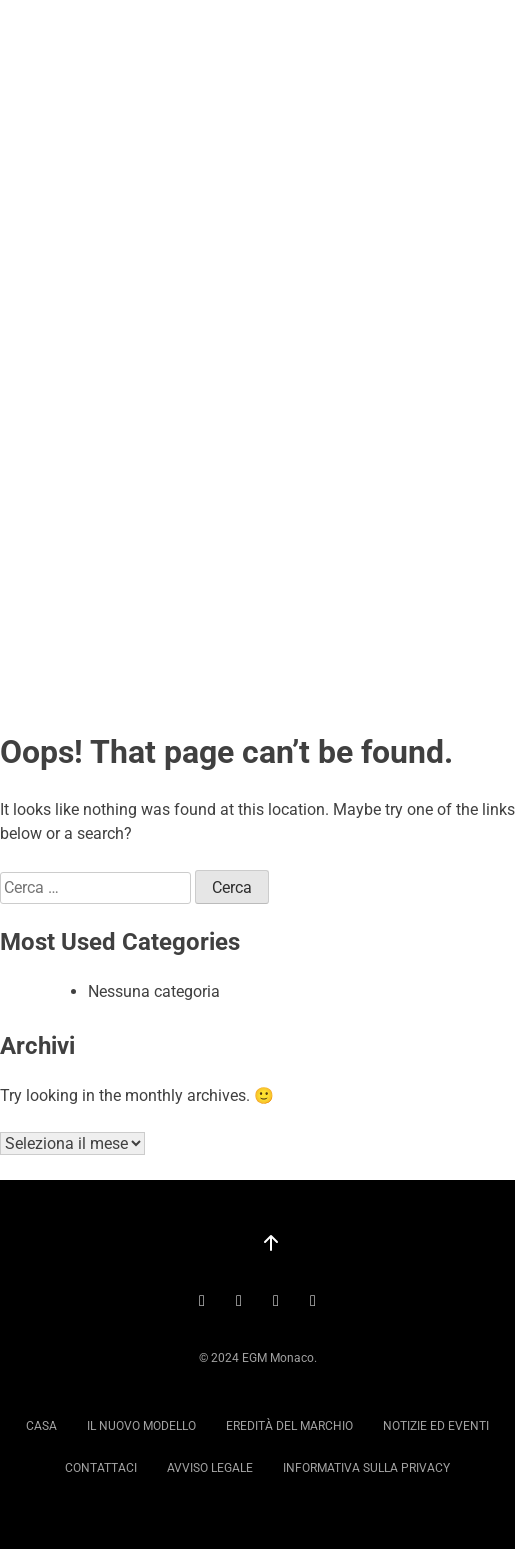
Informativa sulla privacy (366, 1468)
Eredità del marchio (289, 1426)
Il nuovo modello (141, 1426)
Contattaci (101, 1468)
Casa (41, 1426)
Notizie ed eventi (436, 1426)
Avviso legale (210, 1468)
